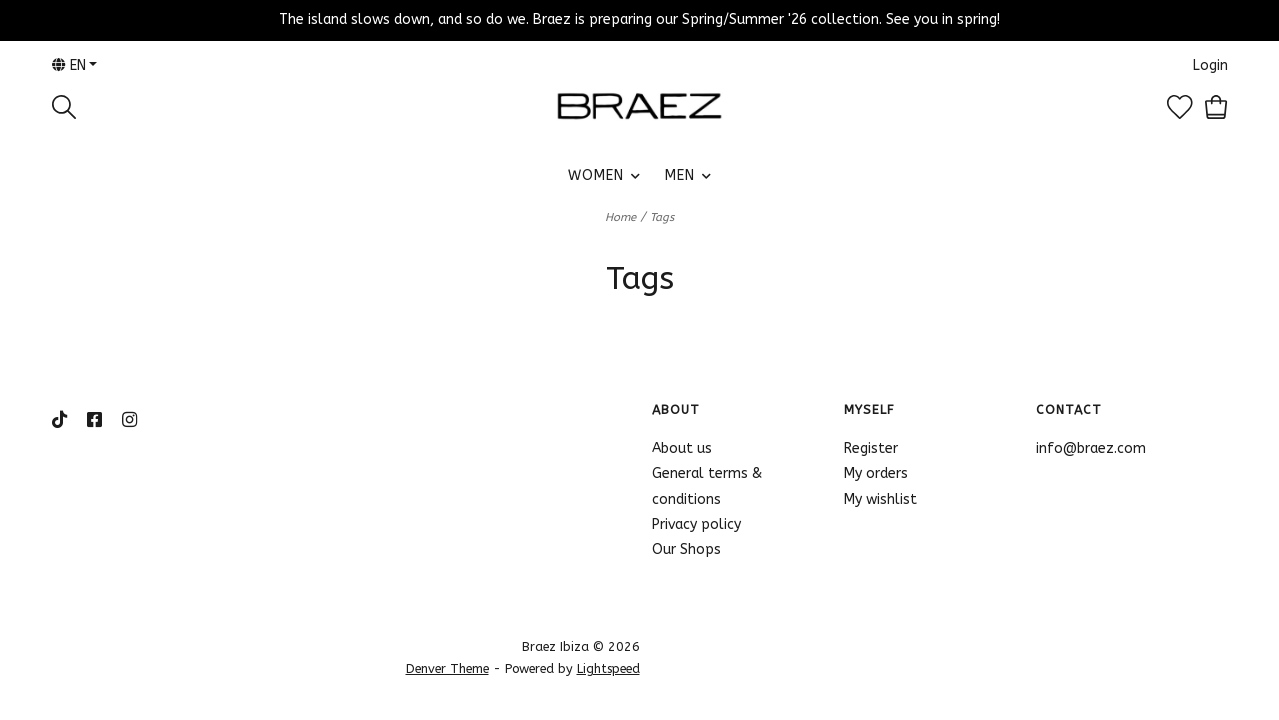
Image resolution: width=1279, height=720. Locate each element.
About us (682, 448)
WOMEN (596, 175)
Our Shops (686, 549)
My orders (876, 473)
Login (1210, 65)
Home (620, 217)
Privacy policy (696, 524)
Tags (662, 217)
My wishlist (880, 499)
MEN (680, 175)
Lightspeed (608, 668)
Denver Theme (447, 668)
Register (871, 448)
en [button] (69, 65)
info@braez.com (1091, 448)
